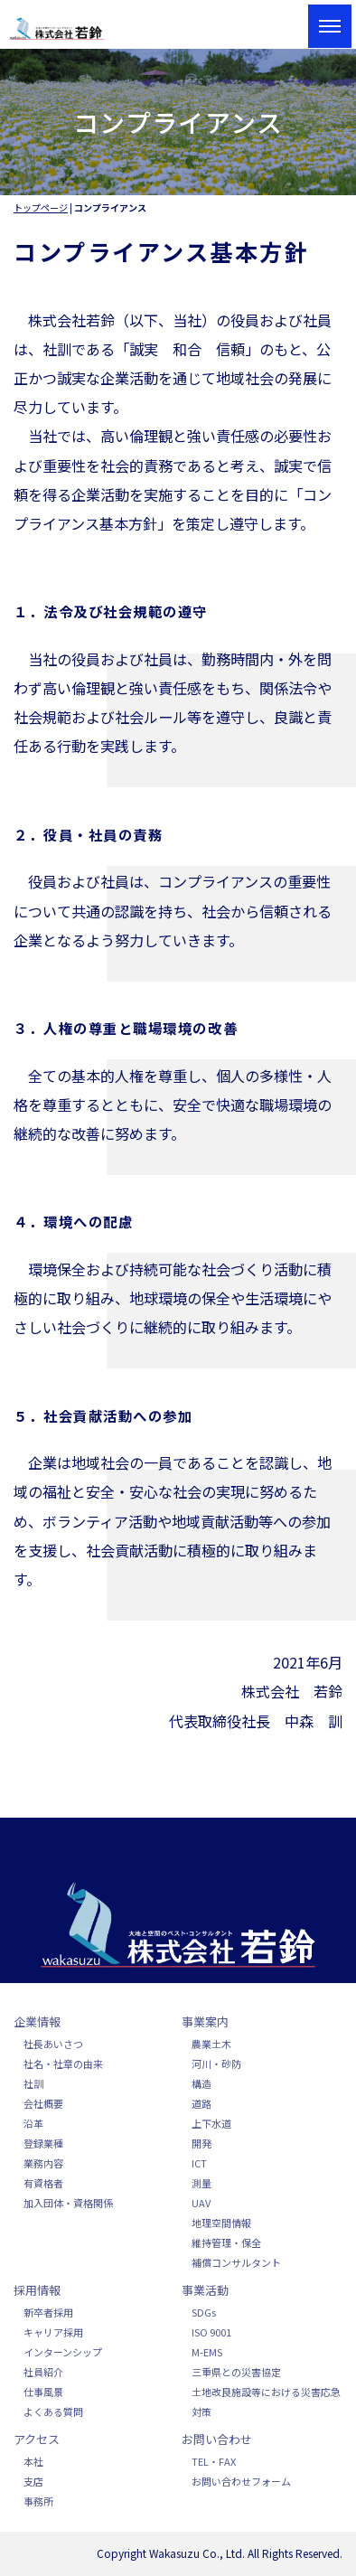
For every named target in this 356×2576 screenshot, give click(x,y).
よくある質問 (53, 2411)
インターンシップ (62, 2352)
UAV (201, 2202)
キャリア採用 (53, 2332)
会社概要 (43, 2103)
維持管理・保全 (226, 2242)
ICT (199, 2163)
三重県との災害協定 (236, 2371)
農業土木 (211, 2043)
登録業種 (43, 2143)
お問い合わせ (217, 2439)
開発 (201, 2143)
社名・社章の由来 (63, 2063)
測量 (201, 2183)
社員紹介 (43, 2371)
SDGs (204, 2312)
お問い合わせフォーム (241, 2481)
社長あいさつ (53, 2043)
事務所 (38, 2501)
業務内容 (43, 2163)
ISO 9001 (211, 2332)
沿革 (33, 2123)
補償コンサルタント (236, 2262)
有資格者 (43, 2183)
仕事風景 (43, 2391)
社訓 (33, 2083)
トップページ (41, 207)
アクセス (37, 2439)
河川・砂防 (216, 2063)
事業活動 (205, 2290)
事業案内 (205, 2021)
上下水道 (211, 2123)
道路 (201, 2103)
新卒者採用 (48, 2312)
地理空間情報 (221, 2222)
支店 (33, 2481)
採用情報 (37, 2290)
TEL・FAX (214, 2461)
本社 (33, 2461)
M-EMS (207, 2352)
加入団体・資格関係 (68, 2202)
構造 (201, 2083)
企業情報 (37, 2021)
